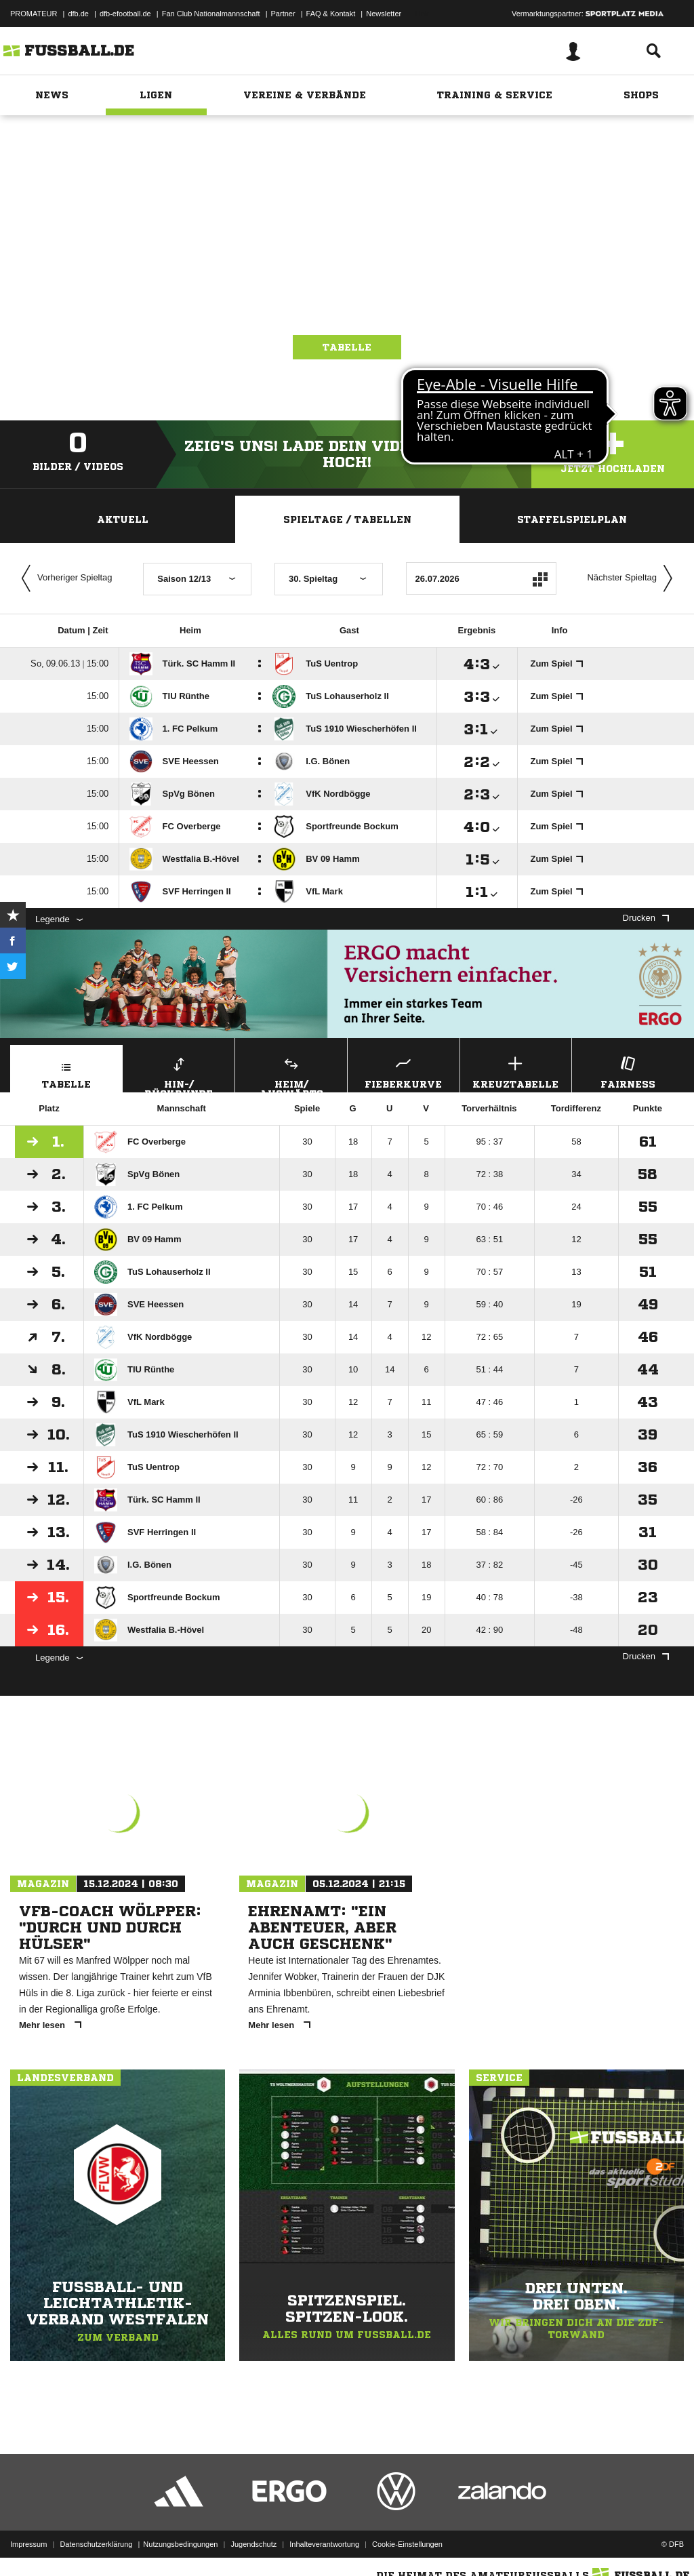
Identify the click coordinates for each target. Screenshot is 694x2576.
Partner (283, 13)
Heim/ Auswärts (291, 1072)
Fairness (628, 1071)
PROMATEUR (33, 13)
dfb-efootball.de (125, 13)
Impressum (28, 2544)
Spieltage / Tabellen (347, 519)
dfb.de (78, 13)
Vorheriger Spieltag (64, 578)
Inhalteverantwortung (324, 2544)
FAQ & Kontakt (331, 13)
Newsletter (383, 13)
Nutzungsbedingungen (180, 2544)
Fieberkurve (403, 1071)
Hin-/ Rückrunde (179, 1072)
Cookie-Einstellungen (407, 2544)
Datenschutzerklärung (96, 2544)
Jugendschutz (253, 2544)
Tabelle (347, 347)
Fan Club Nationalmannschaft (211, 13)
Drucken (646, 918)
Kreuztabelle (516, 1071)
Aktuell (122, 519)
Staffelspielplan (572, 519)
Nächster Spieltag (633, 578)
